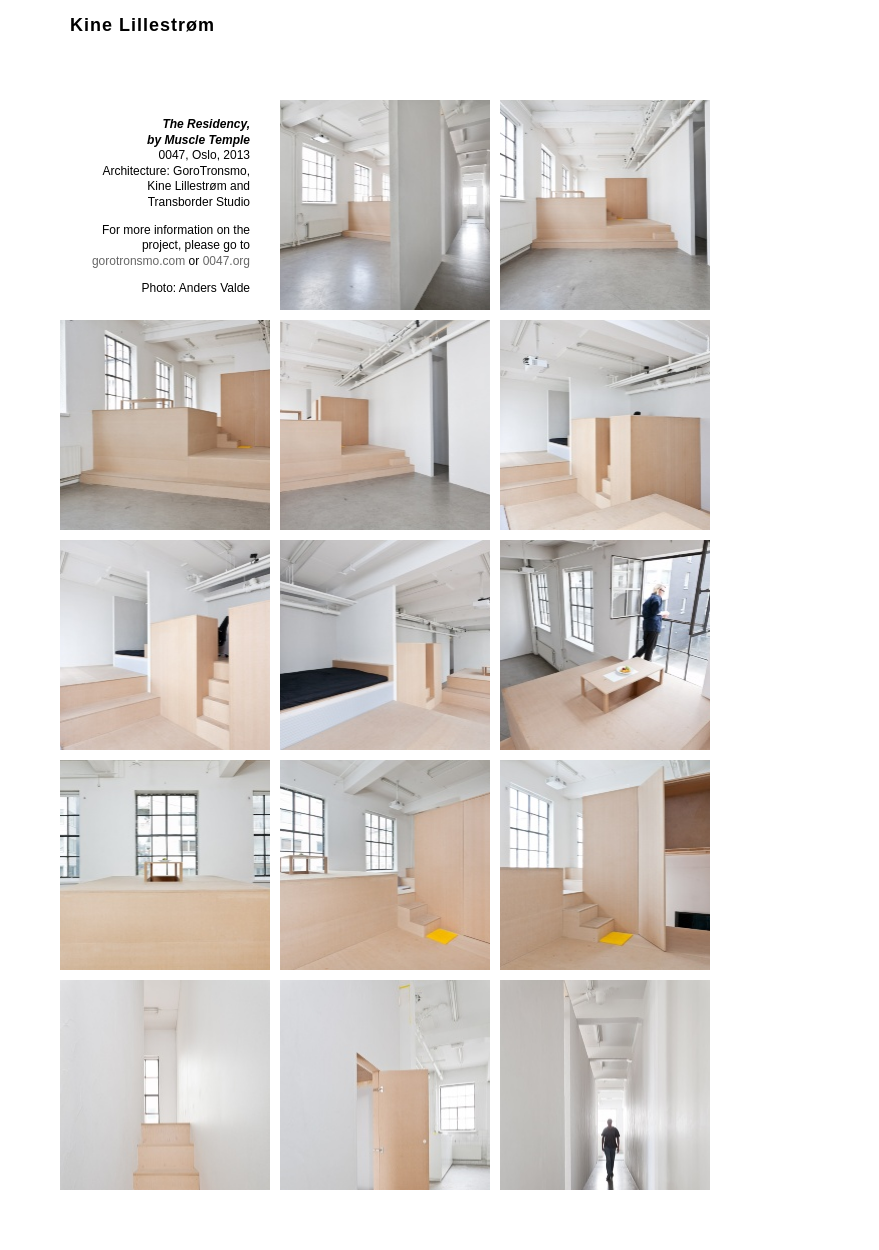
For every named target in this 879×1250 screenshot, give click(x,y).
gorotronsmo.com (138, 261)
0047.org (226, 261)
